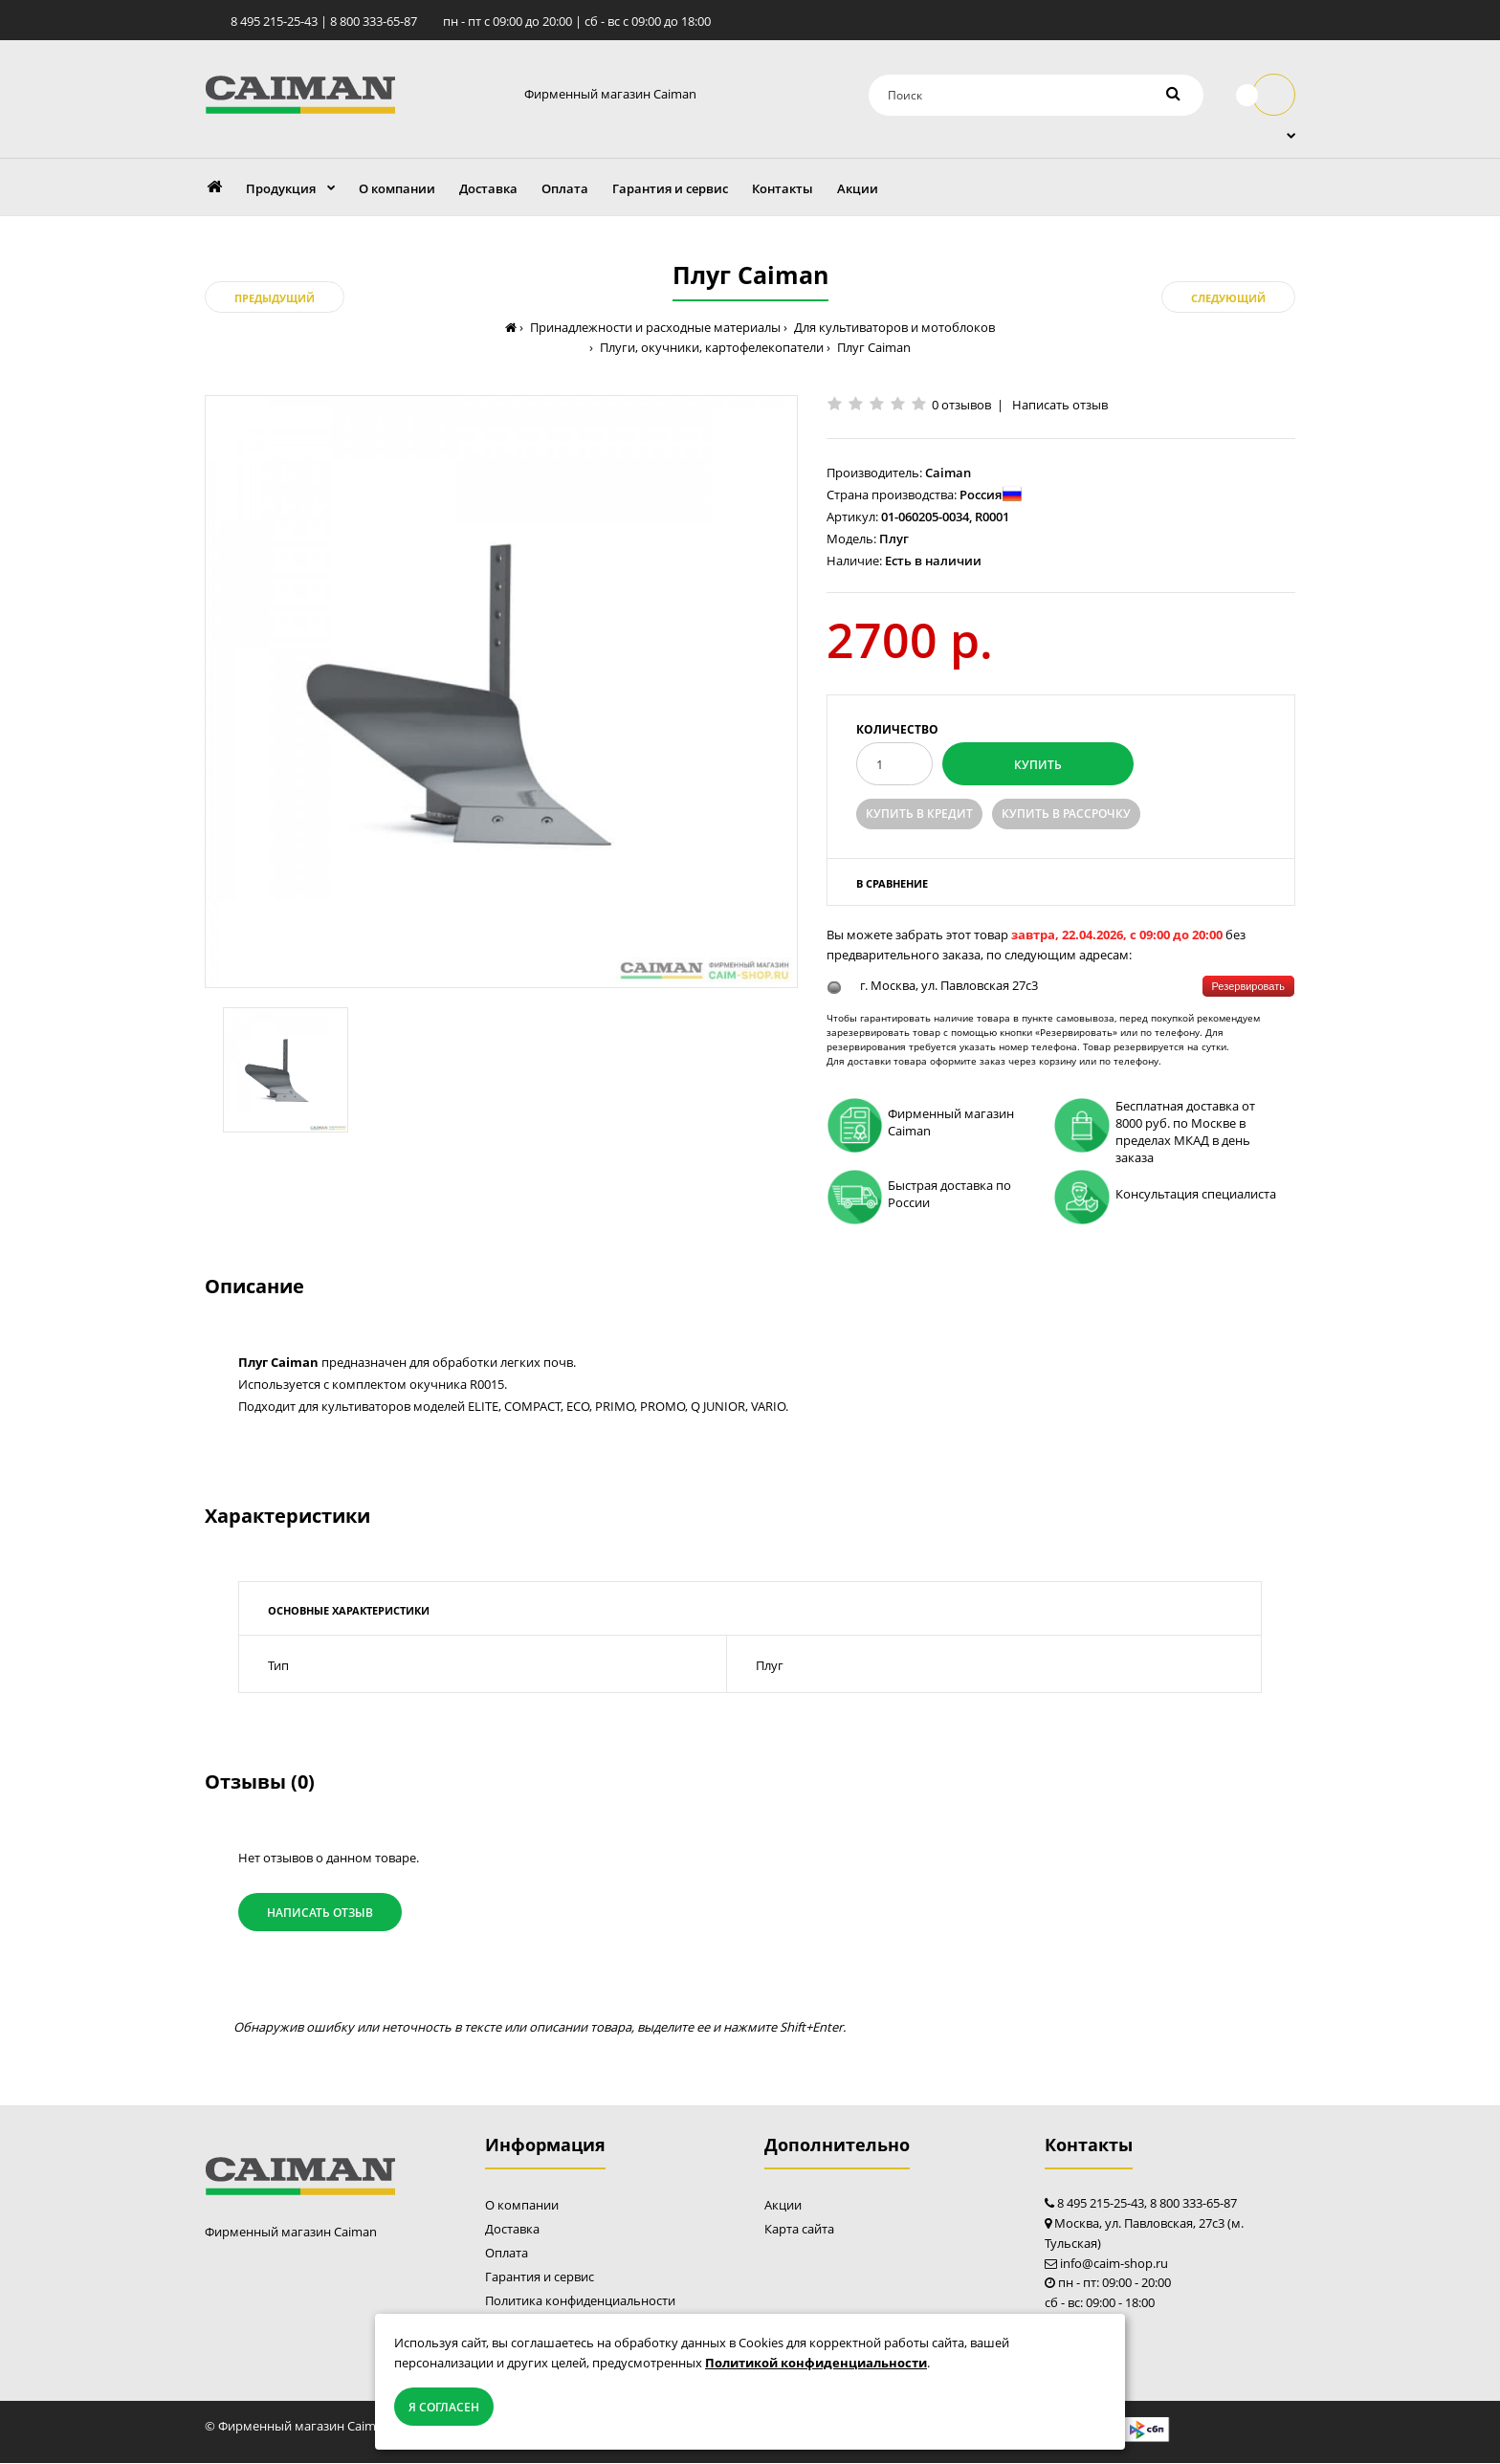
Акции (783, 2205)
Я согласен (443, 2407)
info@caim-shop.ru (1114, 2263)
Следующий (1228, 299)
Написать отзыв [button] (320, 1912)
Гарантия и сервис (539, 2277)
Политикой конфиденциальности (816, 2362)
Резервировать (1248, 986)
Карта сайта (799, 2229)
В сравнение (892, 883)
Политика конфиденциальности (580, 2301)
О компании (522, 2205)
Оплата (506, 2253)
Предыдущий (274, 299)
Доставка (512, 2229)
